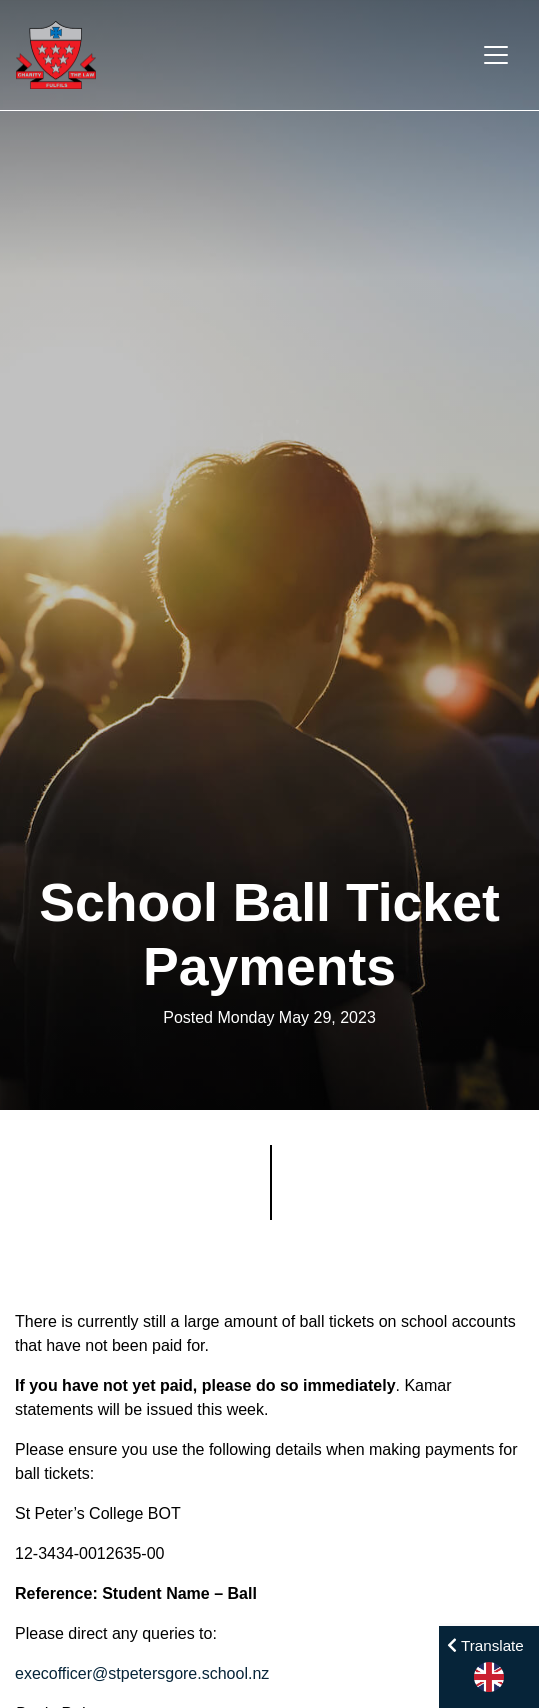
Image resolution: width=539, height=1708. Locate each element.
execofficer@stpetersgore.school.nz (142, 1673)
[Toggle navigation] (496, 55)
